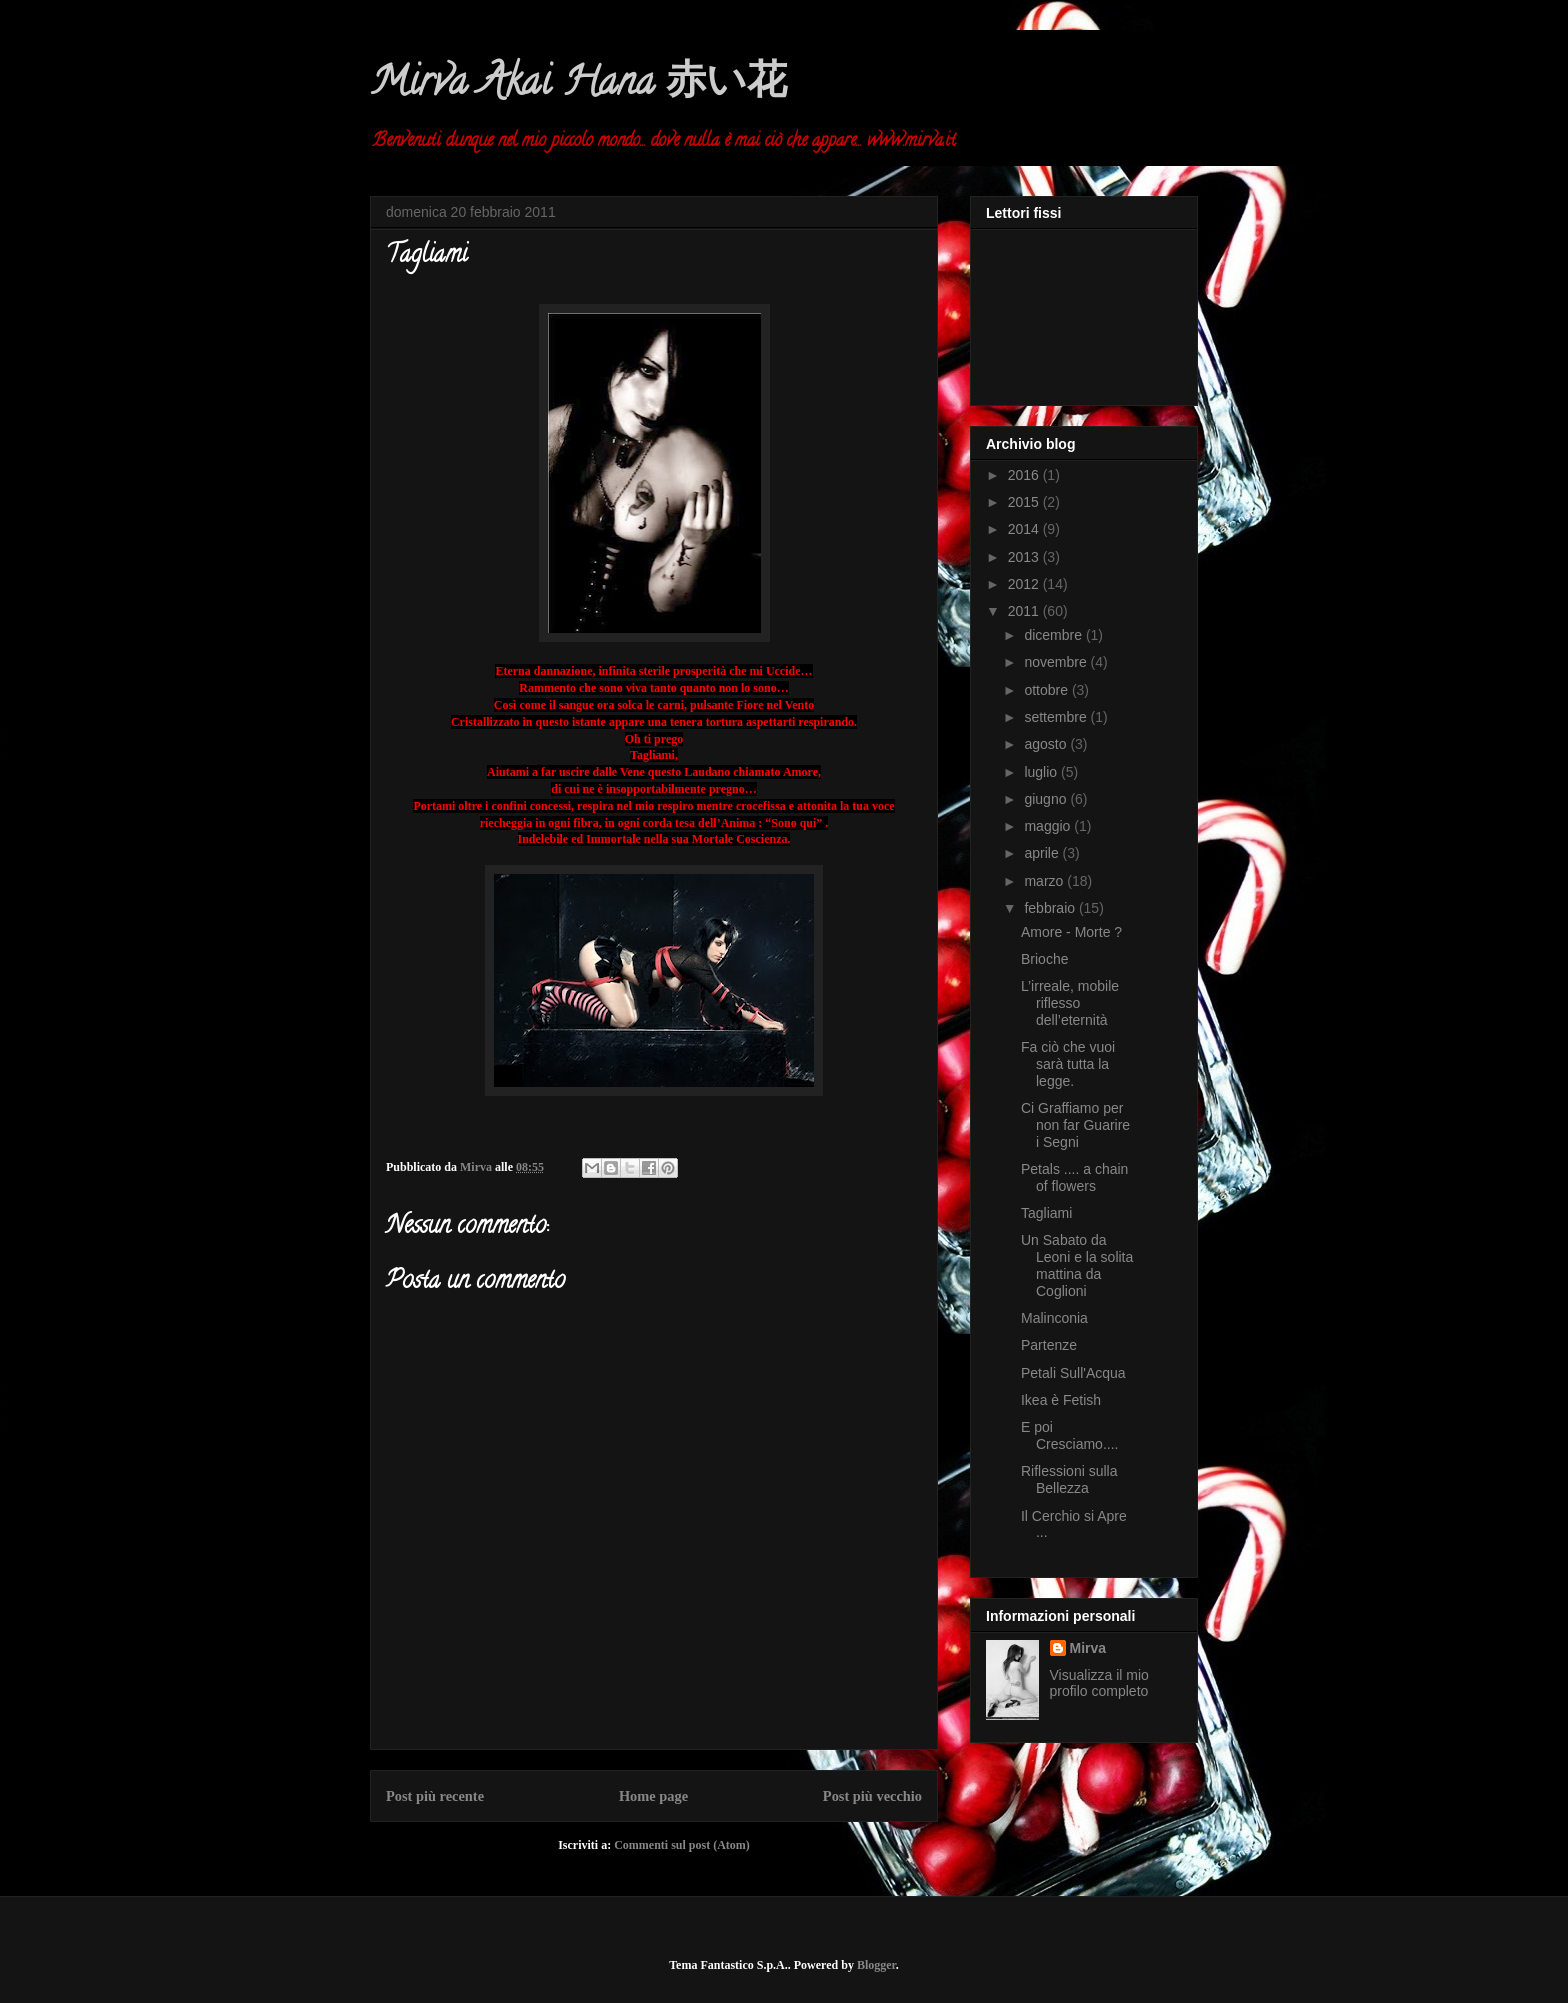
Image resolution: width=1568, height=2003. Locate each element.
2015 (1025, 502)
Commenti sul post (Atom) (682, 1845)
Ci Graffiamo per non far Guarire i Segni (1075, 1125)
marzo (1045, 881)
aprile (1043, 853)
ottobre (1047, 690)
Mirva (1088, 1648)
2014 (1025, 529)
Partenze (1049, 1345)
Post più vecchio (872, 1796)
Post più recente (435, 1796)
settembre (1057, 717)
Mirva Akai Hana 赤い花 (578, 85)
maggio (1049, 826)
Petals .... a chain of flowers (1074, 1177)
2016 (1025, 475)
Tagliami (1046, 1213)
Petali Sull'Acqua (1073, 1373)
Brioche (1044, 959)
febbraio (1051, 908)
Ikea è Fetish (1061, 1400)
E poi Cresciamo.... (1069, 1435)
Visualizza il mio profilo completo (1099, 1683)
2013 (1025, 557)
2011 (1025, 611)
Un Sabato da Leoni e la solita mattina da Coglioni (1077, 1265)
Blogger (876, 1965)
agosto (1047, 744)
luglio (1042, 772)
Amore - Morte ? (1071, 932)
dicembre (1054, 635)
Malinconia (1054, 1318)
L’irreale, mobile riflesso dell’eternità (1070, 1003)
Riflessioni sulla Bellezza (1069, 1479)
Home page (653, 1796)
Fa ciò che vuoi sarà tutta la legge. (1068, 1064)
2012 (1025, 584)
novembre (1057, 662)
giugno (1047, 799)
